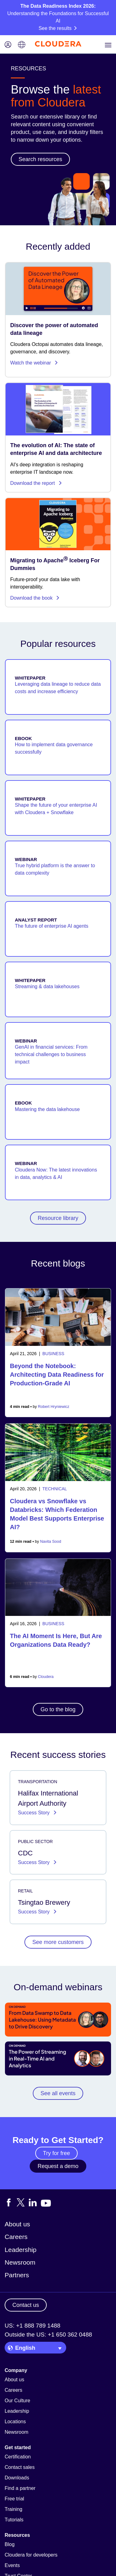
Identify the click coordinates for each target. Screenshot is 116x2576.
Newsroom (20, 2262)
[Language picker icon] (22, 45)
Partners (17, 2274)
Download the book (35, 598)
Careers (16, 2236)
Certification (18, 2456)
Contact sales (20, 2467)
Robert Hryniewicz (53, 1407)
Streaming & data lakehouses (47, 986)
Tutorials (14, 2519)
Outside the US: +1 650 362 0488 (48, 2334)
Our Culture (17, 2400)
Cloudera (46, 1677)
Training (13, 2509)
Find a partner (20, 2488)
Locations (15, 2421)
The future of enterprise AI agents (51, 926)
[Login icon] (8, 45)
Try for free (56, 2153)
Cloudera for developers (31, 2554)
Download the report (36, 483)
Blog (10, 2544)
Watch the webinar (34, 362)
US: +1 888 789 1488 (32, 2325)
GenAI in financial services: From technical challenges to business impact (51, 1054)
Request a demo (57, 2166)
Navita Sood (50, 1541)
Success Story (34, 1812)
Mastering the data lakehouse (47, 1109)
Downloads (17, 2477)
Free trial (14, 2498)
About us (17, 2224)
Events (12, 2565)
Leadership (21, 2249)
